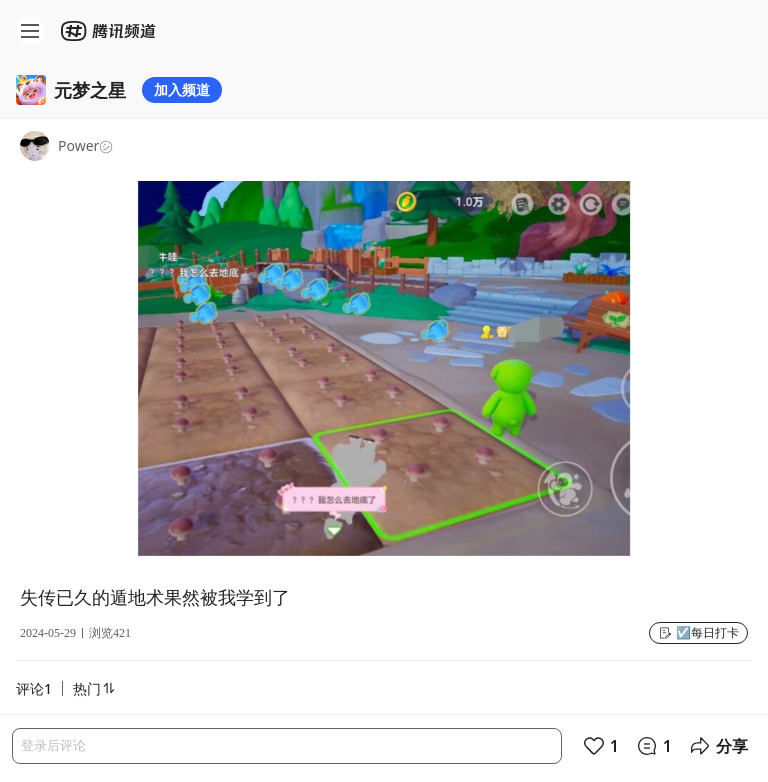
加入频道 (182, 89)
